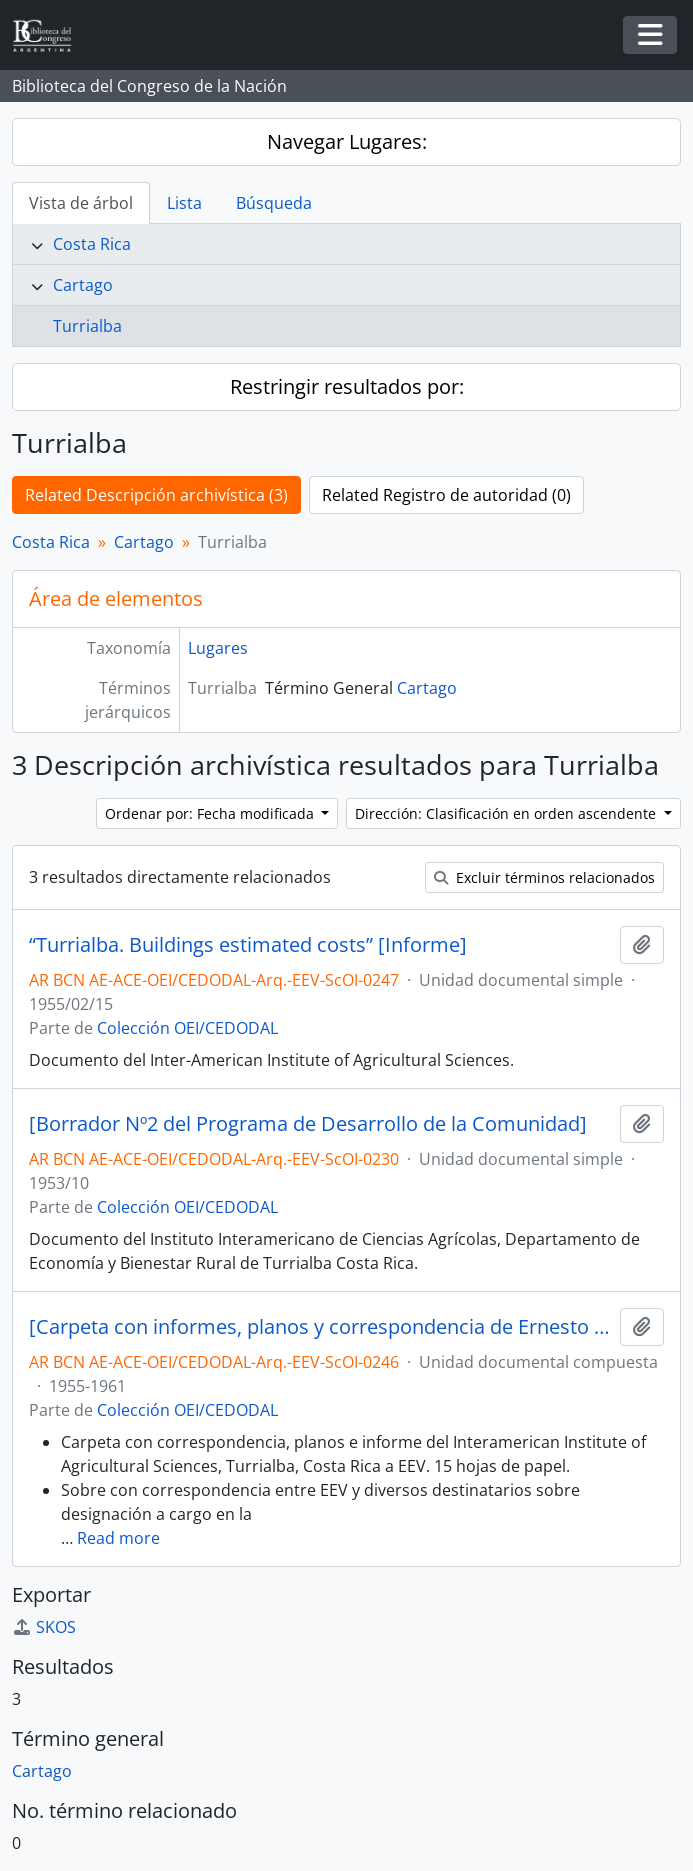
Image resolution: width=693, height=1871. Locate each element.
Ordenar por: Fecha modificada (211, 813)
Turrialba (87, 326)
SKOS (44, 1627)
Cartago (83, 285)
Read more (118, 1538)
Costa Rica (92, 244)
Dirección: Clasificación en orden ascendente (507, 813)
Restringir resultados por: (347, 386)
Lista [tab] (184, 203)
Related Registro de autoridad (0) (446, 495)
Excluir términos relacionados (544, 877)
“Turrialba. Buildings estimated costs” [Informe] (248, 945)
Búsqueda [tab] (274, 203)
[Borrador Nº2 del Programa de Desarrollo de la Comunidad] (308, 1124)
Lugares (218, 648)
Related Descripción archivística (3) (156, 495)
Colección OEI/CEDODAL (187, 1028)
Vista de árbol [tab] (81, 203)
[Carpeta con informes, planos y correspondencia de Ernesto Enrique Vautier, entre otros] (320, 1327)
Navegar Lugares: (347, 141)
